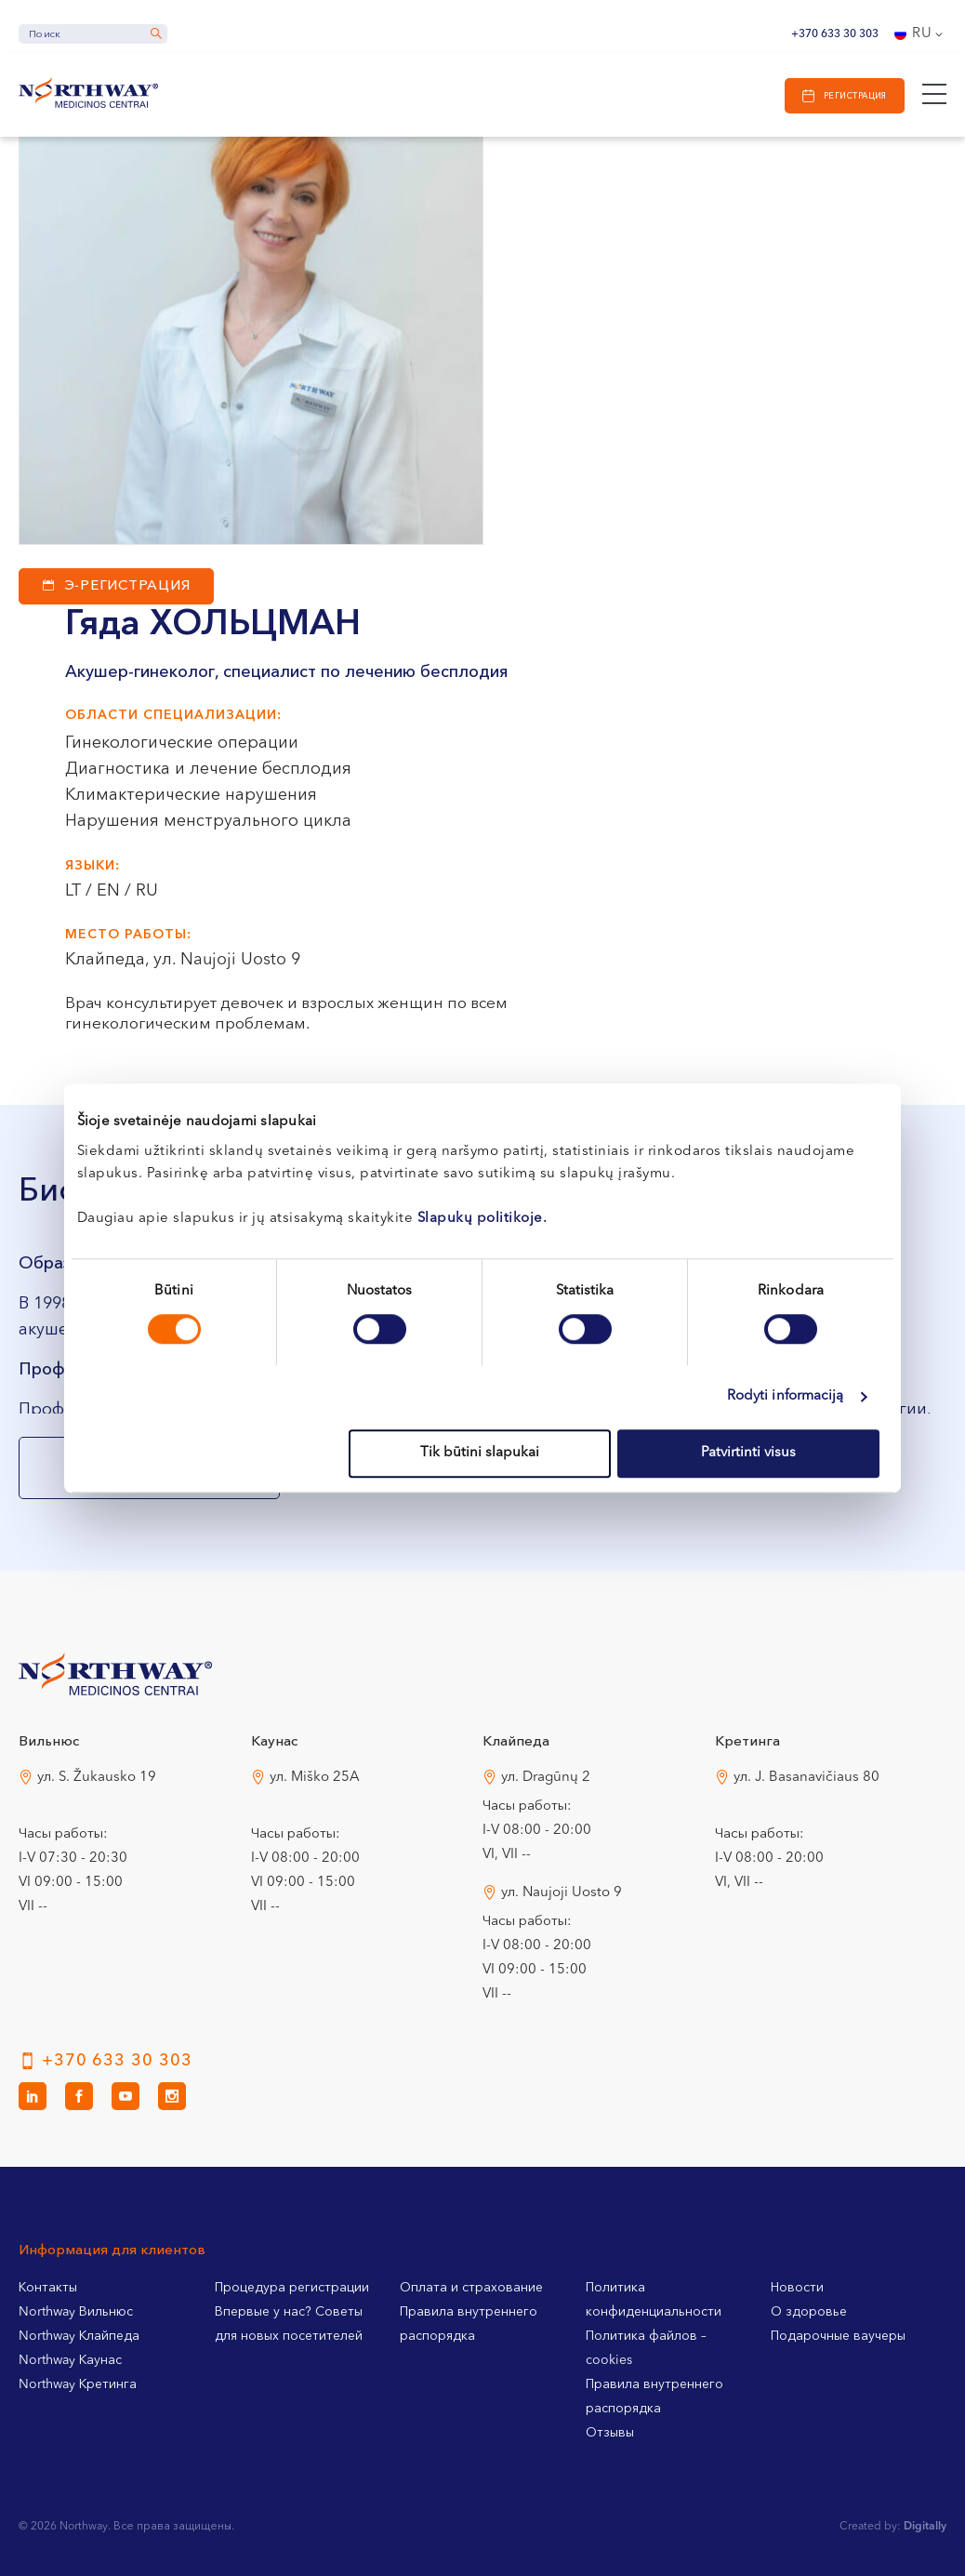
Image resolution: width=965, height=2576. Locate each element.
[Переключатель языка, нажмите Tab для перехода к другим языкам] (920, 34)
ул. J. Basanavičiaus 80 (806, 1778)
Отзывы (610, 2432)
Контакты (48, 2287)
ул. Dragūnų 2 (545, 1778)
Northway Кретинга (78, 2384)
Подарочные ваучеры (838, 2336)
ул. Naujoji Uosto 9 (561, 1893)
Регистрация (855, 96)
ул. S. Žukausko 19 (96, 1778)
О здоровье (809, 2311)
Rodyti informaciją (785, 1396)
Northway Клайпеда (79, 2336)
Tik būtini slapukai (479, 1453)
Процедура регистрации (292, 2287)
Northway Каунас (70, 2360)
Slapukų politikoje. (482, 1219)
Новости (797, 2287)
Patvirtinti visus (748, 1453)
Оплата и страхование (471, 2287)
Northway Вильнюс (76, 2311)
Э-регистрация (128, 586)
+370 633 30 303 (835, 34)
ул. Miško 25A (315, 1778)
